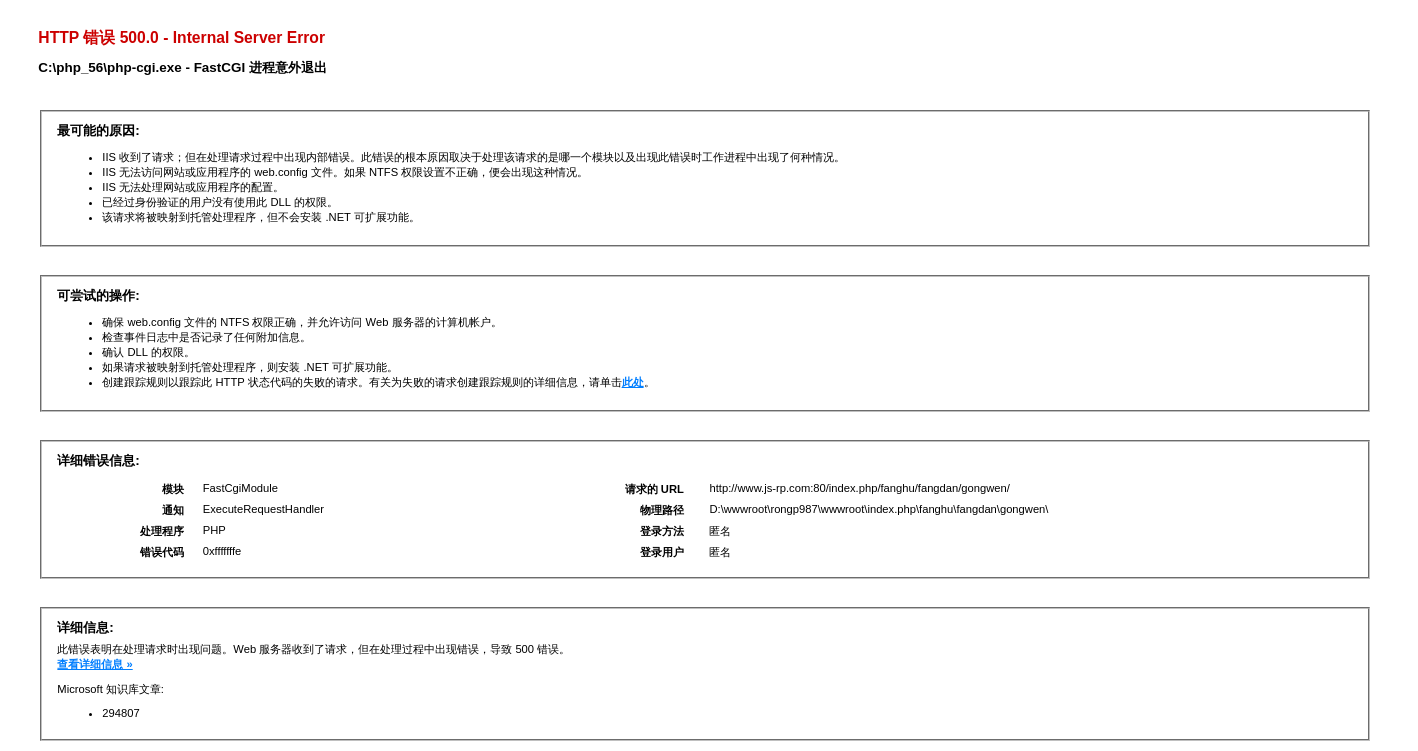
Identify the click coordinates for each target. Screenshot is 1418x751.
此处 (633, 382)
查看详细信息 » (94, 664)
